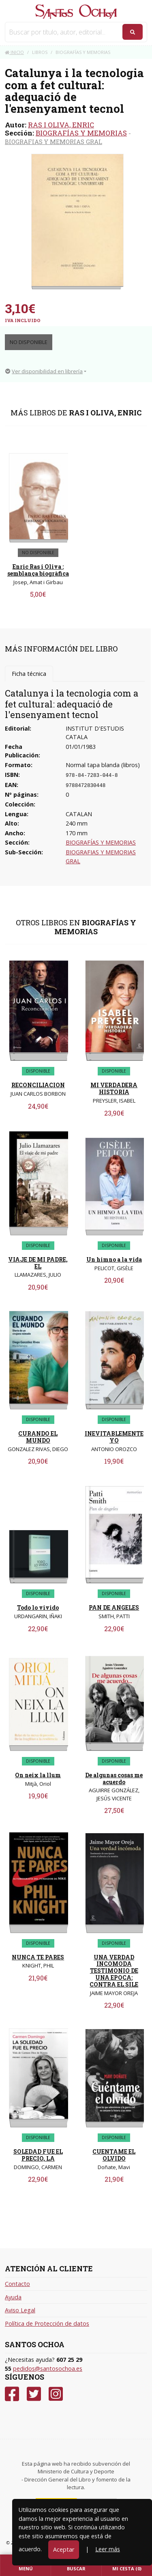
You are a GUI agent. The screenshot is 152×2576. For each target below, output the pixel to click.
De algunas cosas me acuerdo (114, 1778)
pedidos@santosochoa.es (47, 2368)
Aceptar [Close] (63, 2549)
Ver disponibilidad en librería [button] (44, 371)
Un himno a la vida (114, 1259)
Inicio (14, 52)
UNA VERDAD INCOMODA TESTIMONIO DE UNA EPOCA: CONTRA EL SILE (114, 1970)
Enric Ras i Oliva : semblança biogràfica (38, 570)
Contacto (17, 2284)
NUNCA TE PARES (38, 1957)
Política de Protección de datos (47, 2323)
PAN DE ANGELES (114, 1607)
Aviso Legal (20, 2310)
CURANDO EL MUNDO (38, 1437)
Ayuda (13, 2297)
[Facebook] (12, 2394)
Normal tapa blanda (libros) (103, 765)
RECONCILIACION (38, 1085)
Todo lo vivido (38, 1607)
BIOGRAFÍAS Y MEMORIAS (81, 133)
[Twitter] (34, 2394)
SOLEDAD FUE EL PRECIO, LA (38, 2155)
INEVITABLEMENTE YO (114, 1437)
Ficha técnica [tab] (29, 673)
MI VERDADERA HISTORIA (113, 1088)
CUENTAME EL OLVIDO (113, 2155)
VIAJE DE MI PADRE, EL (38, 1263)
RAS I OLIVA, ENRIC (61, 124)
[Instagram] (56, 2394)
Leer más (107, 2549)
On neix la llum (38, 1775)
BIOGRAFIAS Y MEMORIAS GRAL (53, 142)
